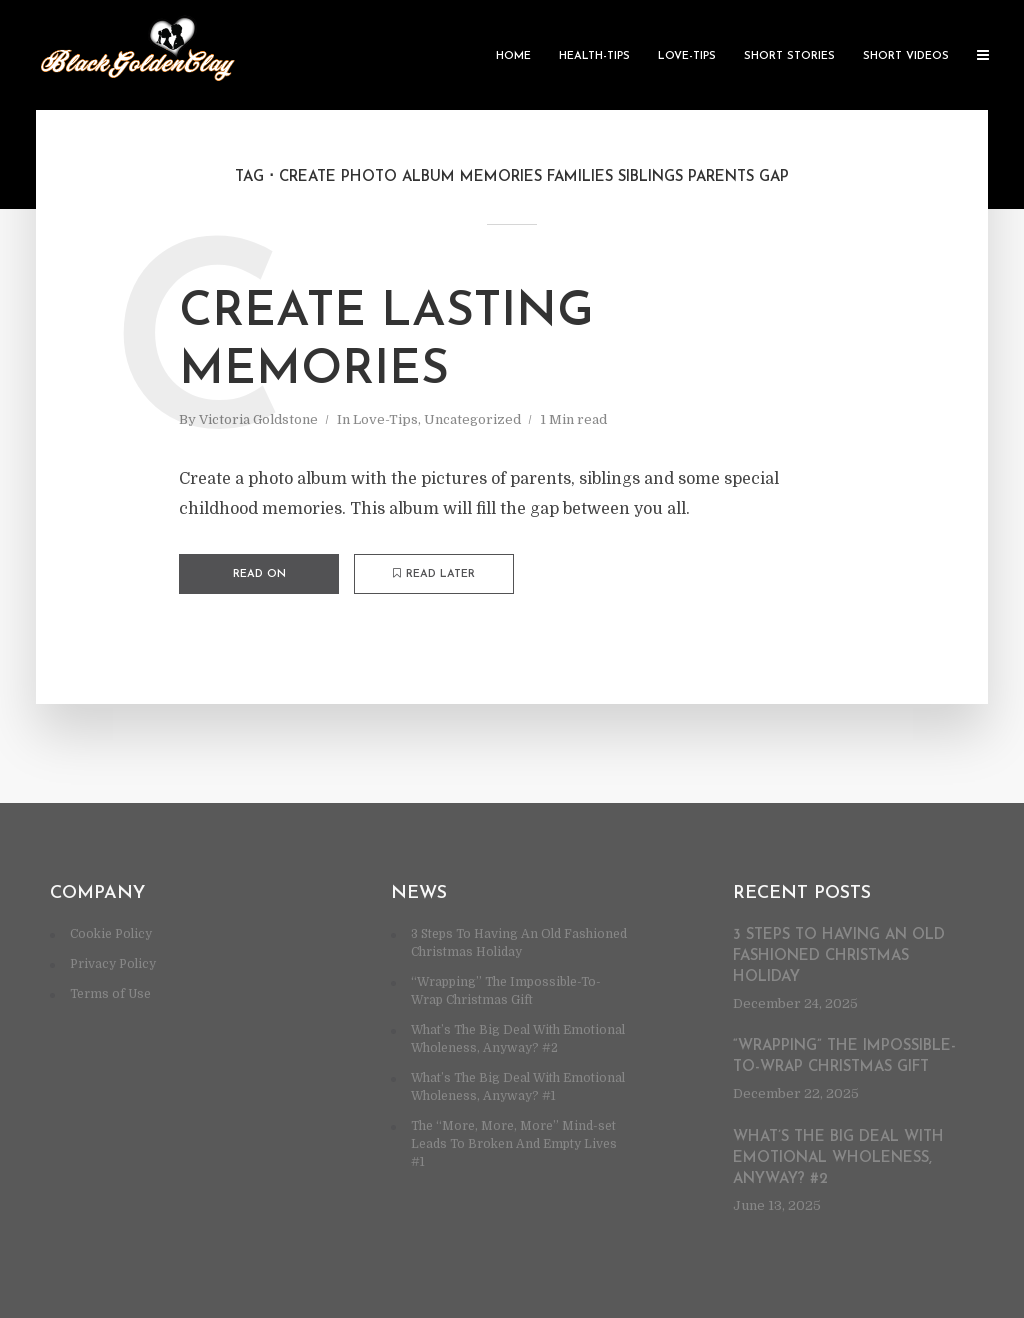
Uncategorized (472, 419)
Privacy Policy (113, 964)
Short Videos (906, 56)
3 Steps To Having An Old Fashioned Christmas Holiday (839, 956)
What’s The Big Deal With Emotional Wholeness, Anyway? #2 (838, 1158)
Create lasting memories (386, 342)
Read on (259, 574)
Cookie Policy (111, 934)
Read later (434, 574)
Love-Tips (687, 56)
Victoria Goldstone (258, 419)
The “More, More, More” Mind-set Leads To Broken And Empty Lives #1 (514, 1144)
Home (513, 56)
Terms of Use (110, 994)
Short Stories (789, 56)
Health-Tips (594, 56)
